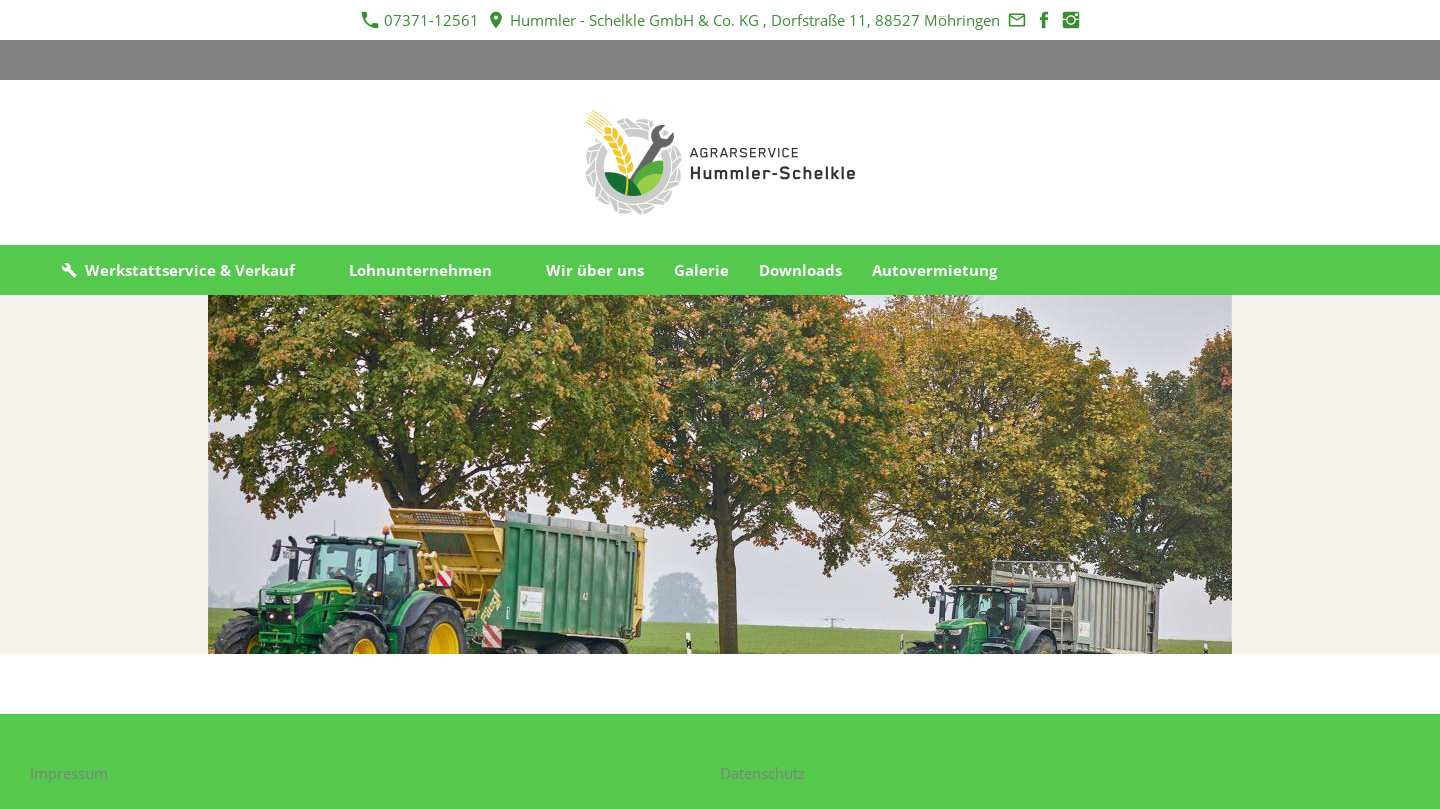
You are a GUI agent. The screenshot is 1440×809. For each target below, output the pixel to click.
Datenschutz (762, 773)
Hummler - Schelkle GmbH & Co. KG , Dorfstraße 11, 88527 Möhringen (744, 20)
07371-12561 (420, 20)
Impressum (69, 773)
